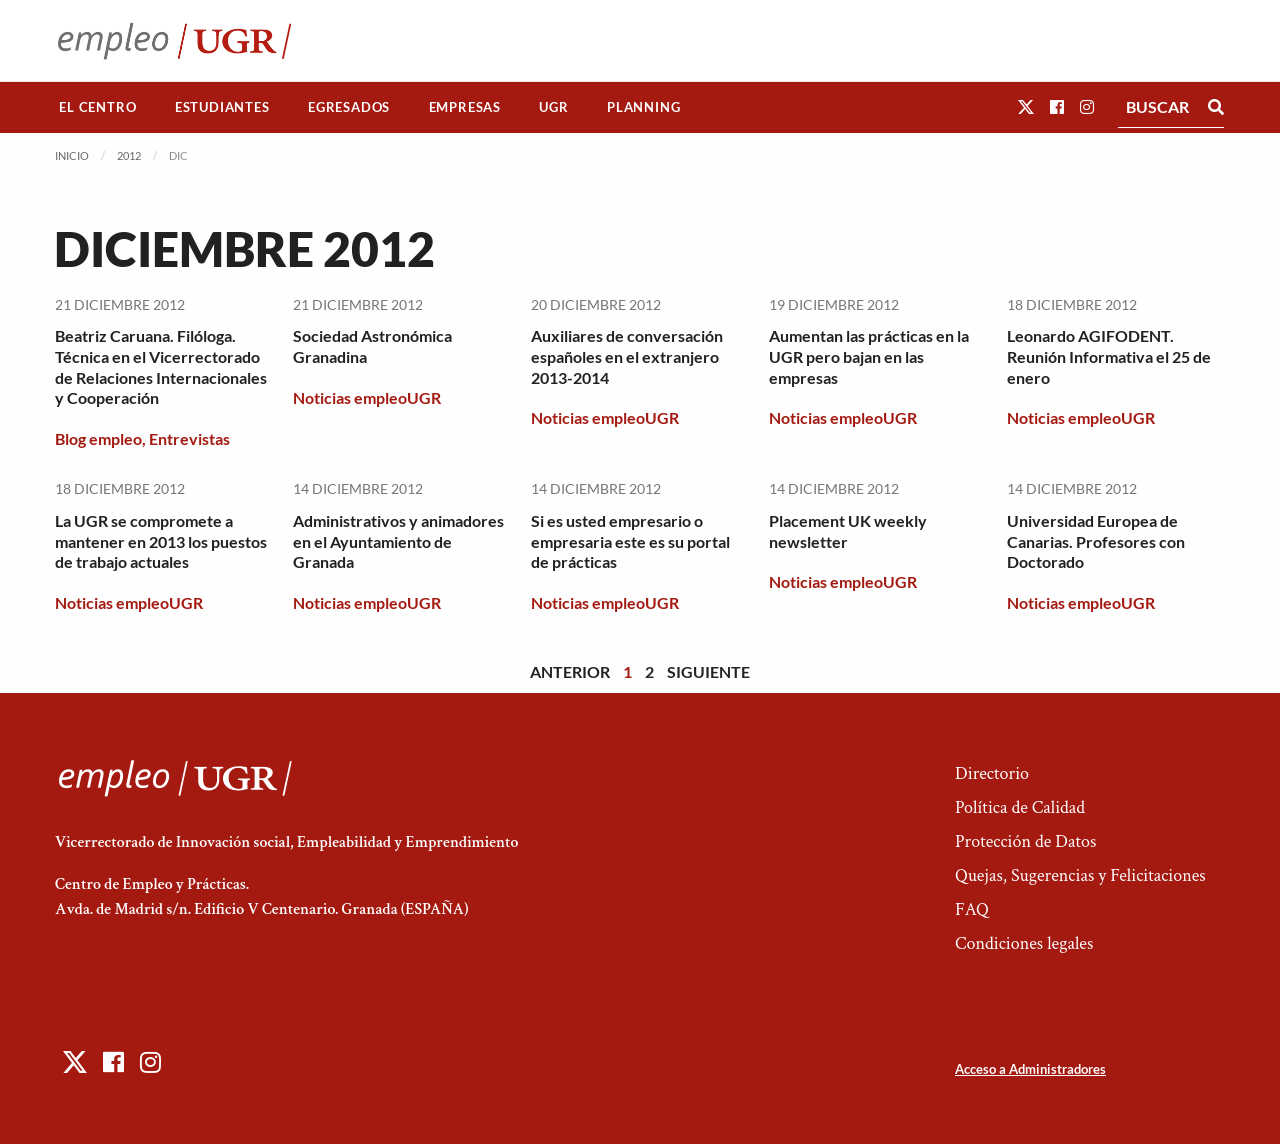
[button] (1026, 106)
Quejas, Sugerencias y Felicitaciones (1080, 875)
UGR (553, 107)
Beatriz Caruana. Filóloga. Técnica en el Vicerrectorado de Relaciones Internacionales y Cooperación (161, 366)
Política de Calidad (1020, 807)
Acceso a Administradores (1030, 1069)
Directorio (992, 773)
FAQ (972, 909)
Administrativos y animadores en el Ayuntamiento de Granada (398, 541)
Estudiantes (222, 107)
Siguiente (708, 671)
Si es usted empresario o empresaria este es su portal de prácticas (630, 541)
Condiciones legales (1024, 943)
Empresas (465, 107)
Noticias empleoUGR (367, 397)
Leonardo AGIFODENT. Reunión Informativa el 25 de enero (1109, 356)
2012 (129, 155)
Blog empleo (98, 438)
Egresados (349, 107)
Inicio (72, 155)
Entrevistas (189, 438)
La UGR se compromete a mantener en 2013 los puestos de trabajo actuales (161, 541)
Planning (643, 107)
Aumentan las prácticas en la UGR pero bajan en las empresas (869, 356)
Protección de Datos (1025, 841)
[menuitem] (98, 107)
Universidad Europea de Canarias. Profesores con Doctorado (1096, 541)
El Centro (97, 107)
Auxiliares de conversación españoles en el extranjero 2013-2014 (627, 356)
